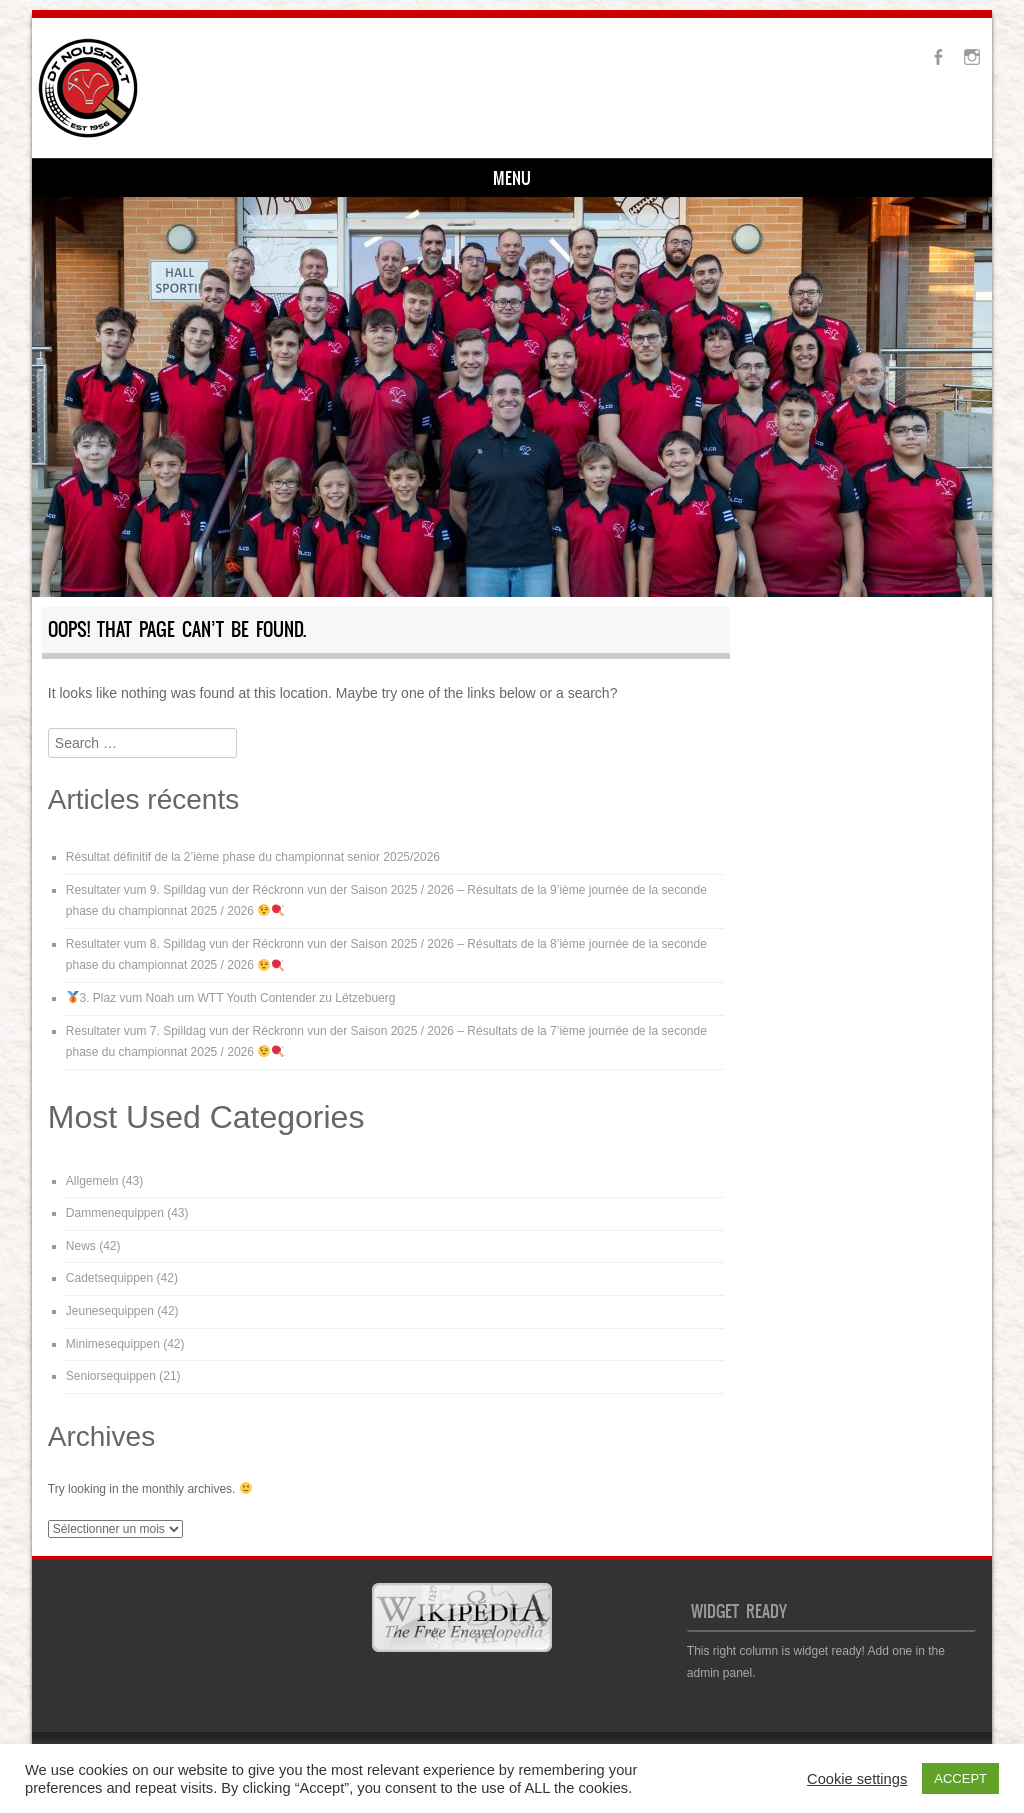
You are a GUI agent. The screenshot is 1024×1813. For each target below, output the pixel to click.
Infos (153, 180)
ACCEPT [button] (960, 1778)
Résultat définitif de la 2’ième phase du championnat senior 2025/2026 (253, 860)
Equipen (327, 180)
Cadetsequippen (109, 1281)
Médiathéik (513, 180)
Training (236, 180)
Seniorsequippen (111, 1379)
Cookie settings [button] (857, 1779)
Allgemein (92, 1183)
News (81, 1248)
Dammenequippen (115, 1216)
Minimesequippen (113, 1346)
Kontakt (415, 180)
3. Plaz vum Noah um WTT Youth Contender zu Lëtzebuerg (231, 1001)
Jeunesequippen (110, 1314)
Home (80, 180)
